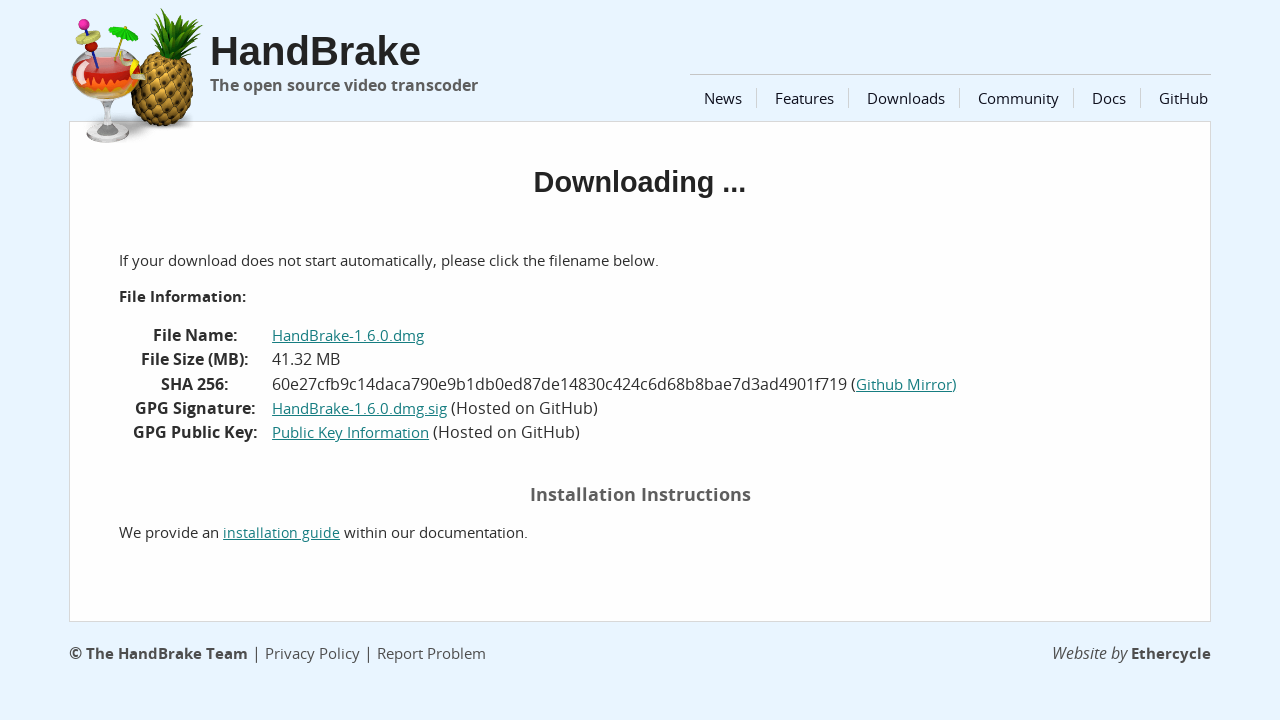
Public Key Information (350, 432)
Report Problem (431, 653)
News (723, 98)
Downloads (906, 98)
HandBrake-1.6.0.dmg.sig (359, 408)
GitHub (1183, 98)
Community (1018, 98)
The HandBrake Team (167, 653)
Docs (1109, 98)
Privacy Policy (312, 653)
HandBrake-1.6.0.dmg (348, 335)
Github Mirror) (906, 384)
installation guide (281, 532)
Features (804, 98)
